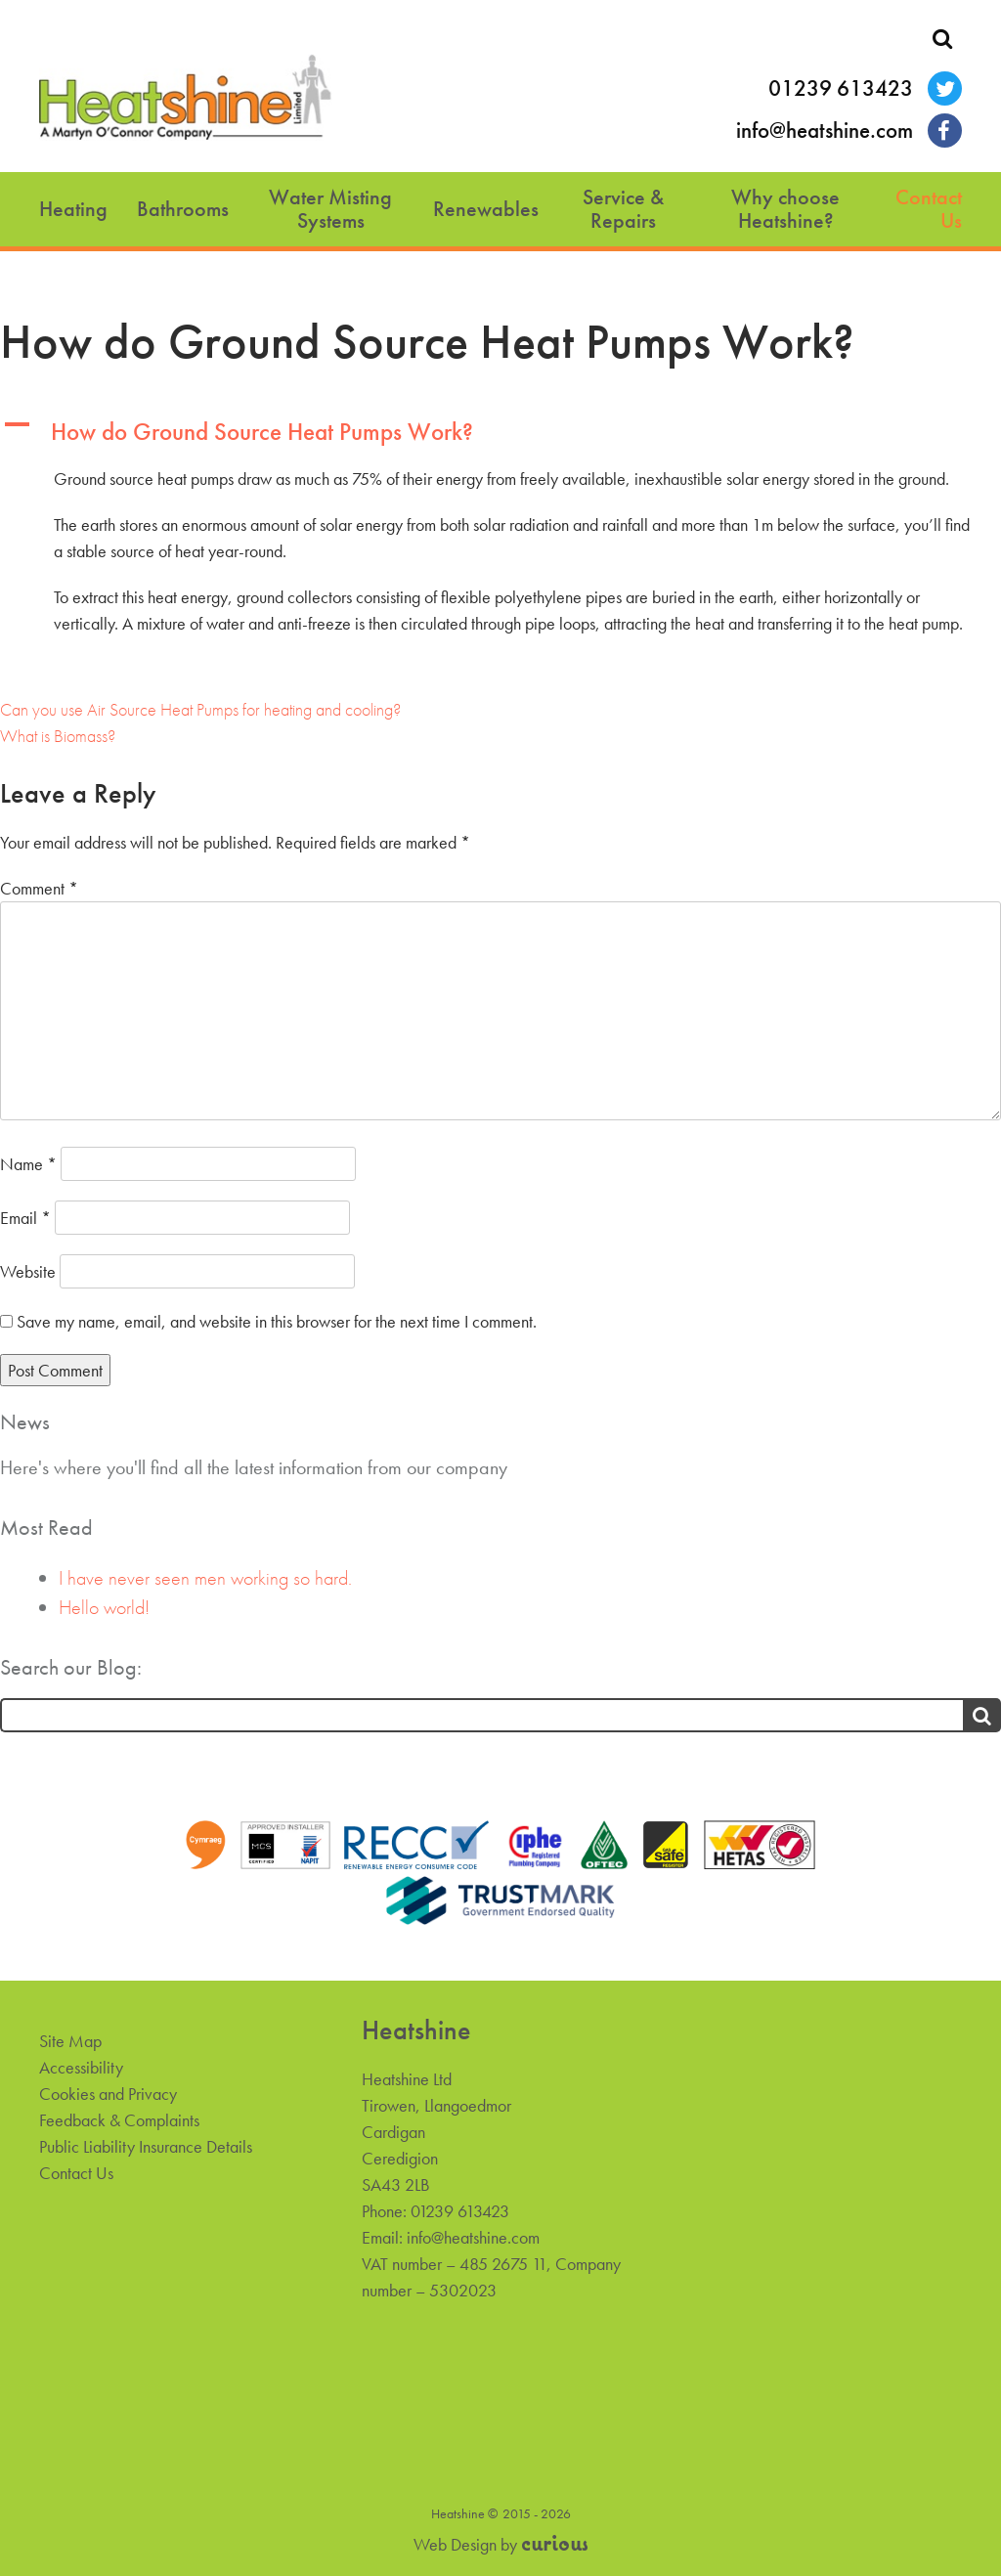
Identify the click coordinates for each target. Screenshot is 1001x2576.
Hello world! (104, 1607)
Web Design (455, 2544)
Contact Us (928, 209)
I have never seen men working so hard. (205, 1578)
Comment (39, 888)
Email (25, 1217)
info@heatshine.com (824, 130)
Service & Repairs (623, 209)
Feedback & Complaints (119, 2120)
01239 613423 (840, 88)
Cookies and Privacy (108, 2093)
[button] (500, 432)
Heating (73, 209)
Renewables (486, 209)
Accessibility (81, 2067)
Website (28, 1271)
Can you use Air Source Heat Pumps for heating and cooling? (200, 709)
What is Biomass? (57, 735)
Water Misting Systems (330, 209)
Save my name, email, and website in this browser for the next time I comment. (277, 1321)
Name (28, 1164)
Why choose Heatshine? (785, 209)
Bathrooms (183, 209)
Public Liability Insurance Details (145, 2146)
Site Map (70, 2041)
